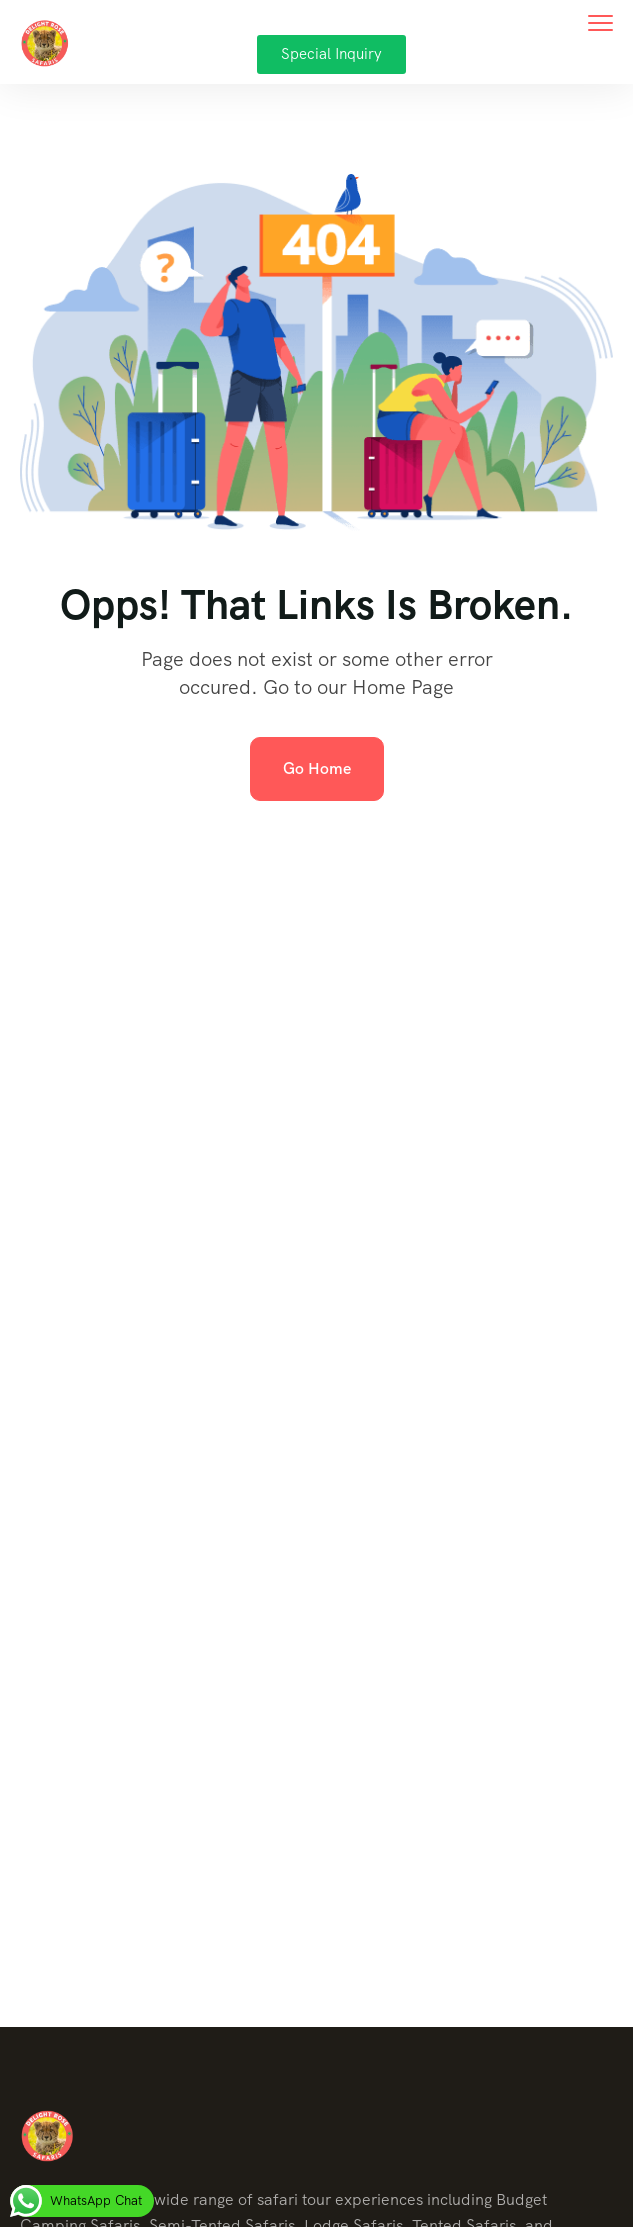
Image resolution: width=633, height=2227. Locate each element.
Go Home (317, 768)
